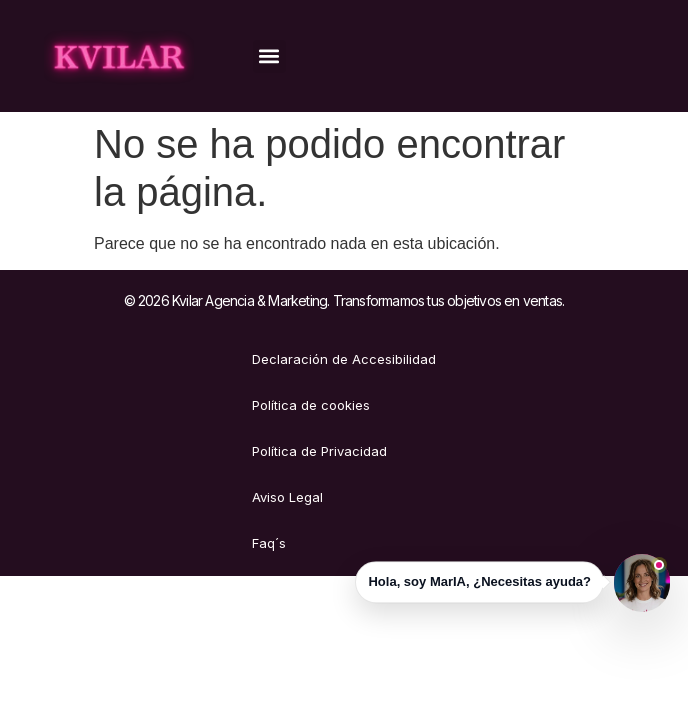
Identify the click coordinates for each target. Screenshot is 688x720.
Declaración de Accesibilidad (344, 359)
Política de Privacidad (319, 451)
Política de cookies (311, 405)
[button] (269, 56)
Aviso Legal (287, 497)
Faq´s (269, 543)
